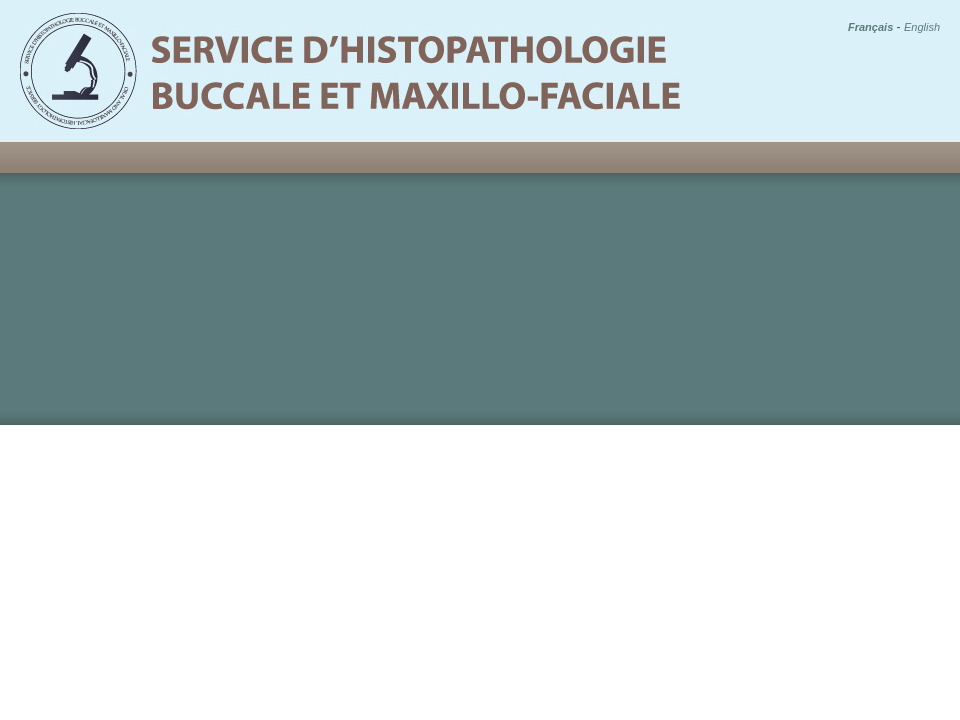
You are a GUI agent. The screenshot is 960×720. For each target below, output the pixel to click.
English (922, 27)
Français (870, 27)
